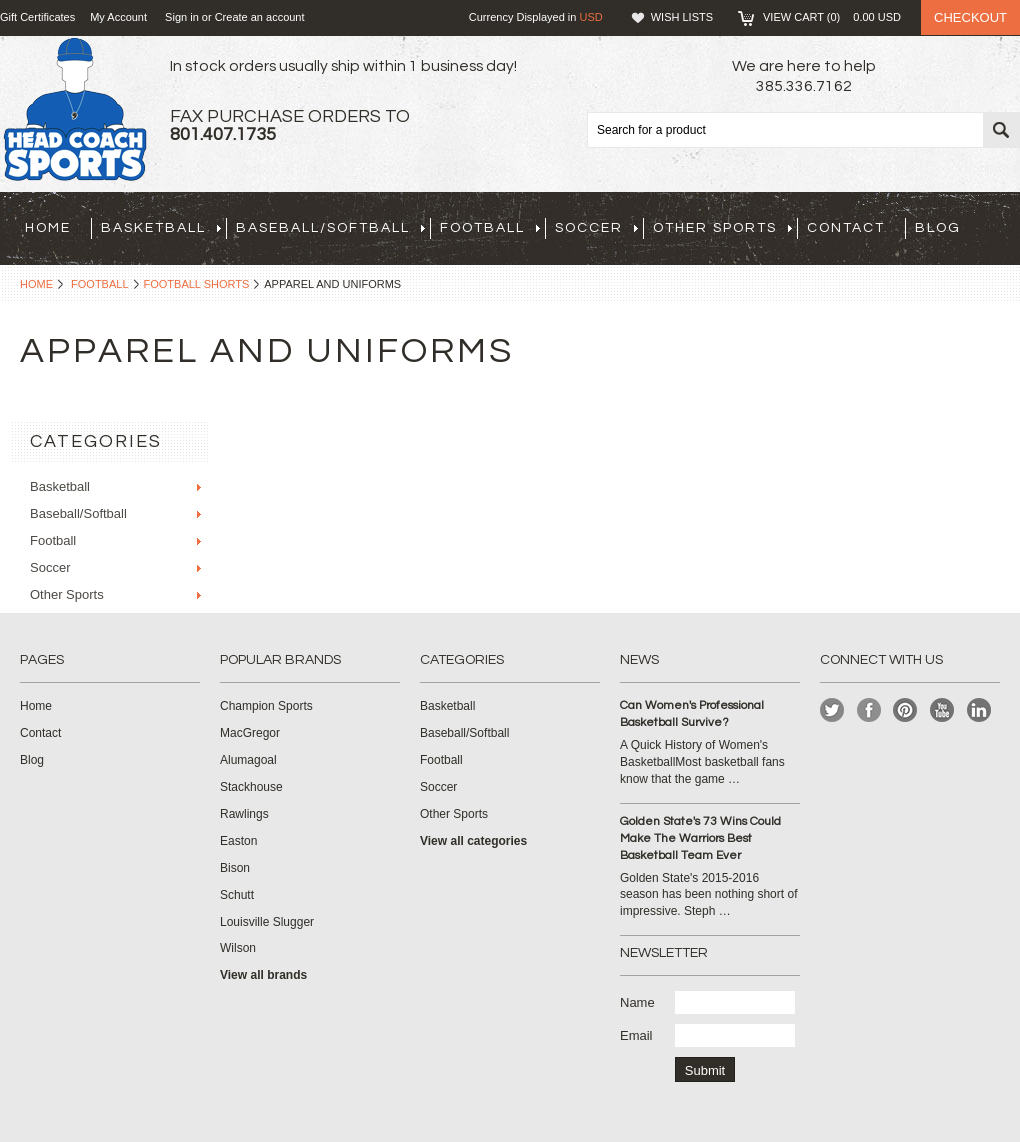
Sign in (182, 17)
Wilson (238, 948)
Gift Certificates (37, 17)
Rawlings (244, 814)
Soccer (596, 228)
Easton (238, 841)
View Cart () (832, 17)
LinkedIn (979, 710)
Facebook (869, 710)
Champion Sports (266, 706)
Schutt (237, 895)
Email (636, 1035)
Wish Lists (682, 17)
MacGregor (250, 733)
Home (36, 284)
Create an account (260, 17)
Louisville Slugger (267, 922)
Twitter (832, 710)
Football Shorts (197, 284)
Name (637, 1002)
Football (490, 228)
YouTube (942, 710)
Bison (235, 868)
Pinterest (905, 710)
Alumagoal (248, 760)
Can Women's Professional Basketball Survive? (692, 714)
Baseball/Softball (330, 228)
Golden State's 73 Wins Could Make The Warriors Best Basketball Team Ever (700, 838)
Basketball (161, 228)
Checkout (970, 17)
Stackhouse (251, 787)
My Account (118, 17)
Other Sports (722, 228)
